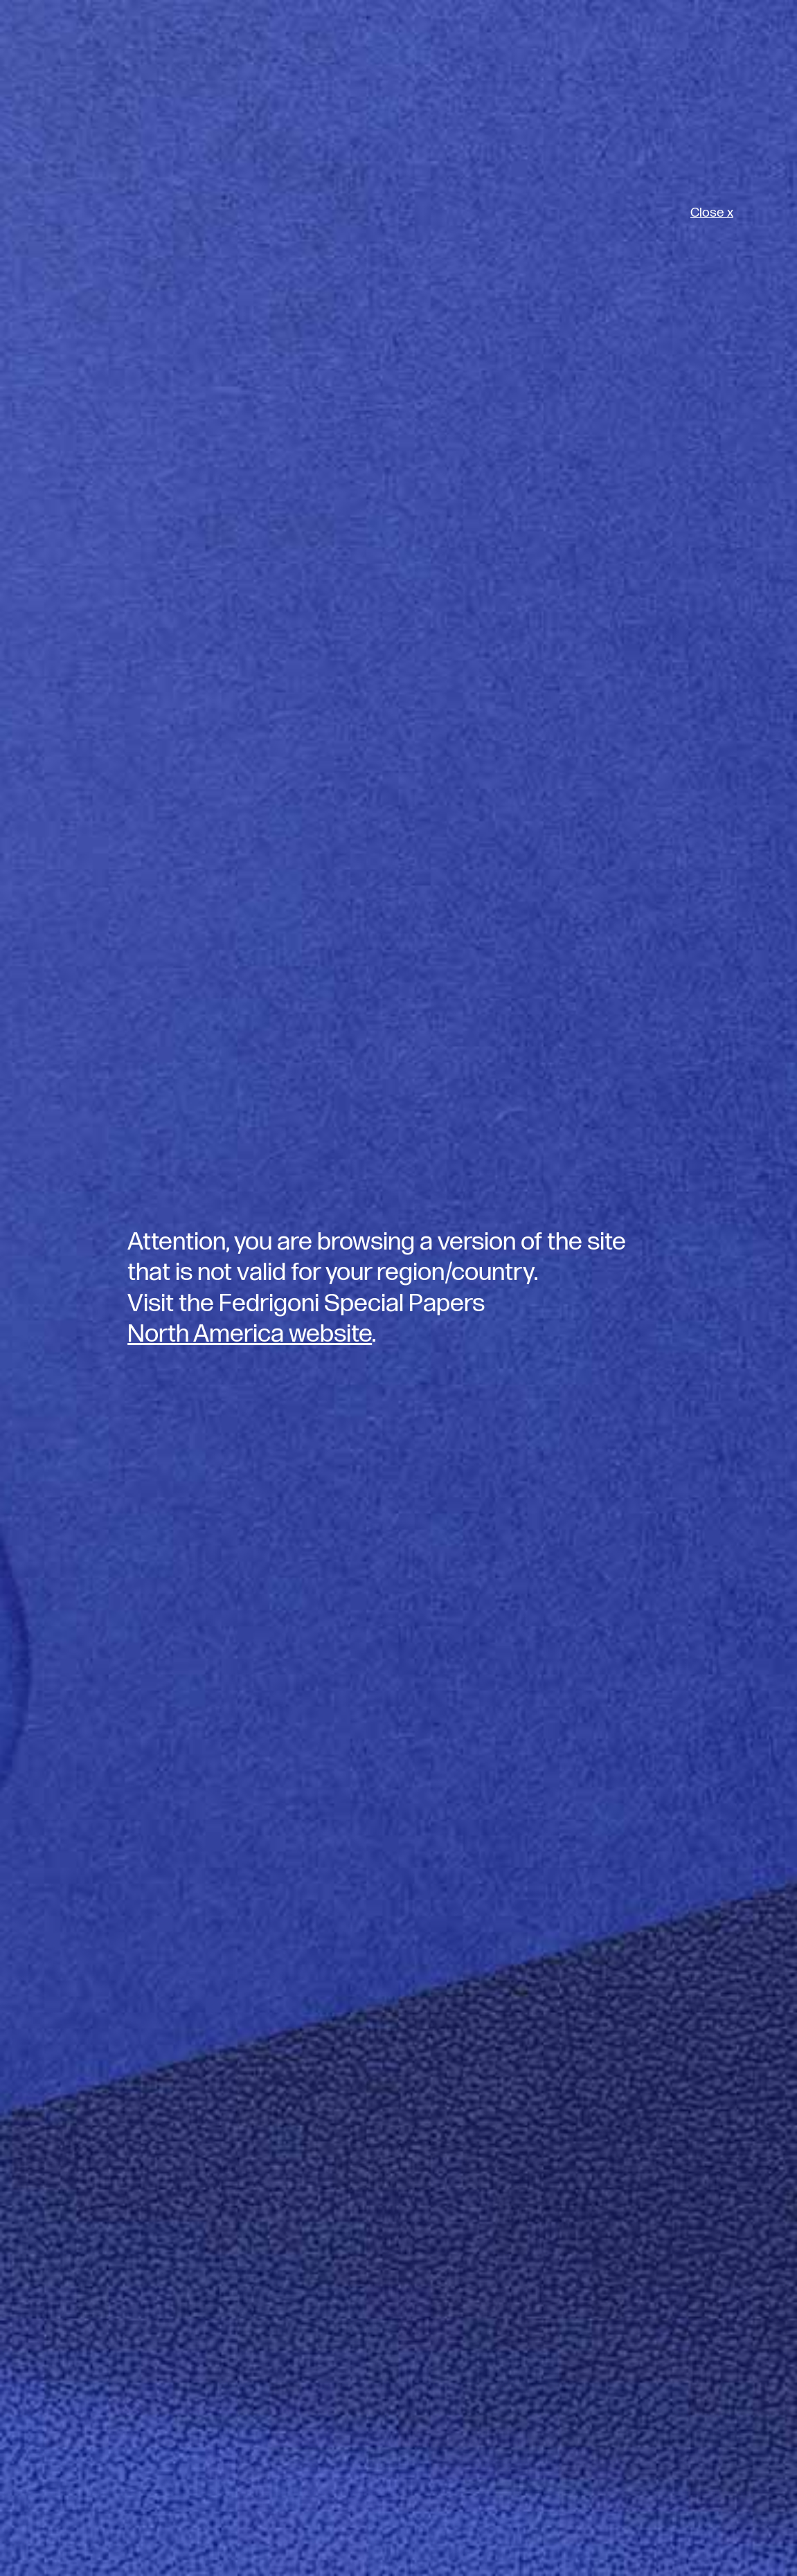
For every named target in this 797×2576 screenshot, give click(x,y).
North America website (249, 1334)
